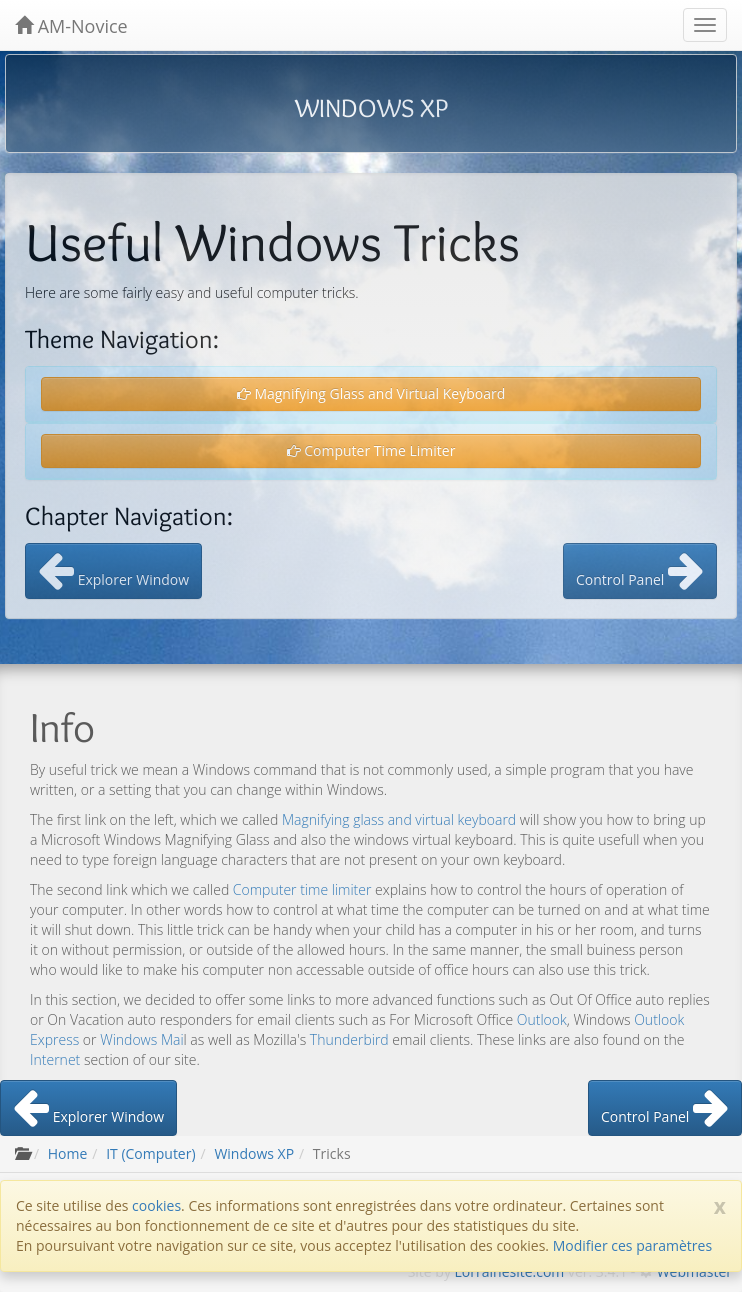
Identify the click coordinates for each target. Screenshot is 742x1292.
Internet (55, 1059)
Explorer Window (113, 571)
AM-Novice (71, 26)
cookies (156, 1205)
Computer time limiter (302, 889)
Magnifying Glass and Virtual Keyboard (371, 393)
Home (68, 1153)
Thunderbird (349, 1039)
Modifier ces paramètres (632, 1245)
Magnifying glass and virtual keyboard (399, 819)
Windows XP (254, 1153)
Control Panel (640, 571)
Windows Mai (141, 1039)
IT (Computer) (150, 1153)
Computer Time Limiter (371, 450)
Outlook (542, 1019)
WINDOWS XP (371, 108)
